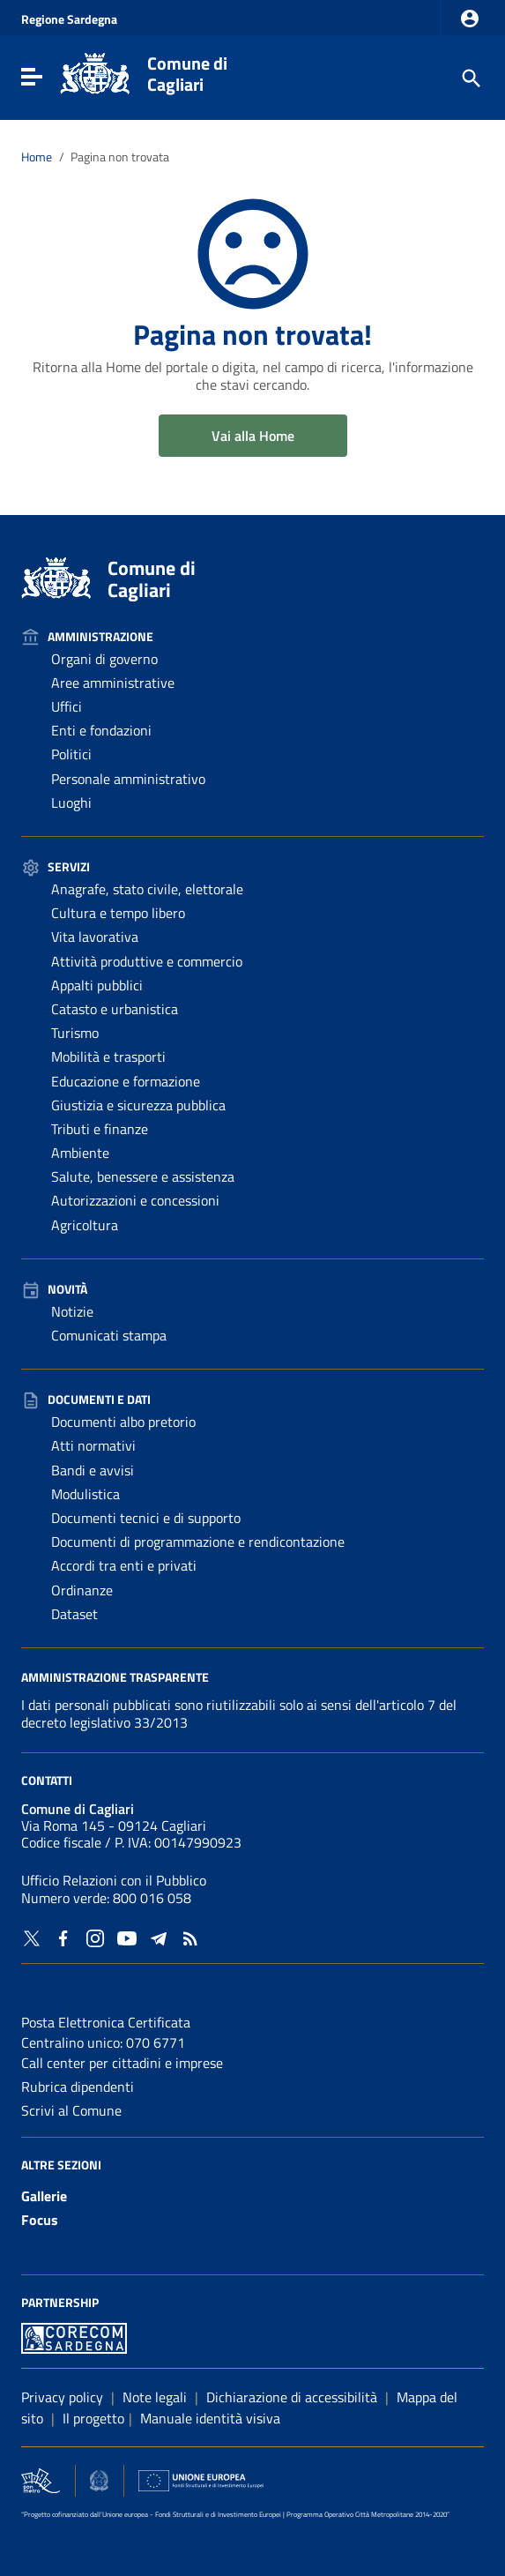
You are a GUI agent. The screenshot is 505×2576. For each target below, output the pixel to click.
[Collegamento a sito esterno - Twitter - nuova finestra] (31, 1936)
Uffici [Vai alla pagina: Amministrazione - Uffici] (66, 706)
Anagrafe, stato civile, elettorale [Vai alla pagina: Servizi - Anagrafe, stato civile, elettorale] (147, 889)
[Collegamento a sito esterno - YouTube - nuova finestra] (126, 1936)
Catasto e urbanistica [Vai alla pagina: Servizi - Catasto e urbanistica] (114, 1008)
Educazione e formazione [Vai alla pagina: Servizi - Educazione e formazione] (125, 1081)
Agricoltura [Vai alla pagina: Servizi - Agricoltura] (84, 1225)
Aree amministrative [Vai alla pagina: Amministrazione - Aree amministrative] (113, 682)
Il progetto (93, 2418)
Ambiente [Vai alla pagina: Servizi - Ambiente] (80, 1152)
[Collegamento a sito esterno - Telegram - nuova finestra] (158, 1936)
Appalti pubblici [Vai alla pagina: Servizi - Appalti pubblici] (97, 985)
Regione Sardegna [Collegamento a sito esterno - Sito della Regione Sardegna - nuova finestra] (69, 19)
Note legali (155, 2397)
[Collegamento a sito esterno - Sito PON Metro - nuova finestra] (74, 2336)
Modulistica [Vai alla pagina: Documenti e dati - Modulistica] (85, 1494)
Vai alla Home (253, 435)
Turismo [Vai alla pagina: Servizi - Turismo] (75, 1032)
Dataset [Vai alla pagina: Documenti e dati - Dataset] (74, 1613)
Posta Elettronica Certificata (105, 2022)
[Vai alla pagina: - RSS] (190, 1936)
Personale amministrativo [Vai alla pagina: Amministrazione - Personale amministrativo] (128, 778)
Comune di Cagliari (187, 73)
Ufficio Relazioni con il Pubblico (113, 1880)
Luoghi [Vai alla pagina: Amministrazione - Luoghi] (71, 802)
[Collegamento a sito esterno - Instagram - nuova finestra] (95, 1936)
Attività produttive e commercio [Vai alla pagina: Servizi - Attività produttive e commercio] (146, 961)
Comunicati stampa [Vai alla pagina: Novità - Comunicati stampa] (109, 1335)
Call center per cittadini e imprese (122, 2062)
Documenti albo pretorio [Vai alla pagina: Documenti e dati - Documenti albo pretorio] (123, 1421)
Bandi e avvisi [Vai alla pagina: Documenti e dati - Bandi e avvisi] (92, 1470)
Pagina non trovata (120, 157)
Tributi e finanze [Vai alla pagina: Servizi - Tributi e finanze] (99, 1128)
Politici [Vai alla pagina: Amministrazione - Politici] (71, 754)
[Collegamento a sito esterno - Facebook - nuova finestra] (63, 1936)
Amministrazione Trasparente (115, 1676)
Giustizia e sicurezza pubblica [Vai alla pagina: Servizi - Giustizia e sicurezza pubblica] (138, 1105)
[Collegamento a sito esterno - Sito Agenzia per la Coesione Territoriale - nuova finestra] (99, 2478)
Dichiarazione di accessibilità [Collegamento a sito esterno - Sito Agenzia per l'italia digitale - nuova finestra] (291, 2397)
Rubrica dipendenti (77, 2086)
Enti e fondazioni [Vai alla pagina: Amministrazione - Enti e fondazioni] (101, 730)
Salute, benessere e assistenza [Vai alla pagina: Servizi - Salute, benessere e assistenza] (142, 1176)
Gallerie (44, 2195)
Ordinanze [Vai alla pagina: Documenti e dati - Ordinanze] (82, 1590)
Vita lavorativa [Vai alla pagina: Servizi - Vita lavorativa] (94, 936)
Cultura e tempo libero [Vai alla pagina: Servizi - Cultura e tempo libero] (118, 912)
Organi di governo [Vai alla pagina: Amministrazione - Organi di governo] (104, 658)
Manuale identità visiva (210, 2418)
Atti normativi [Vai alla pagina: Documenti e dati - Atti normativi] (93, 1445)
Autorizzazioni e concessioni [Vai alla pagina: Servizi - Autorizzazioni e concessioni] (135, 1200)
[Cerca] (469, 76)
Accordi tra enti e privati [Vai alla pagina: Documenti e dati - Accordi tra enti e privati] (124, 1565)
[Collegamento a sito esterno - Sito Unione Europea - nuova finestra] (201, 2478)
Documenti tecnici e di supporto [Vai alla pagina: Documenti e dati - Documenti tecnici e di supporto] (146, 1517)
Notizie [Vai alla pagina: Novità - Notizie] (72, 1311)
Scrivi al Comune (71, 2110)
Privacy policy (62, 2397)
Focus (39, 2219)
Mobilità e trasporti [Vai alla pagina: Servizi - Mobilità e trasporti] (108, 1056)
